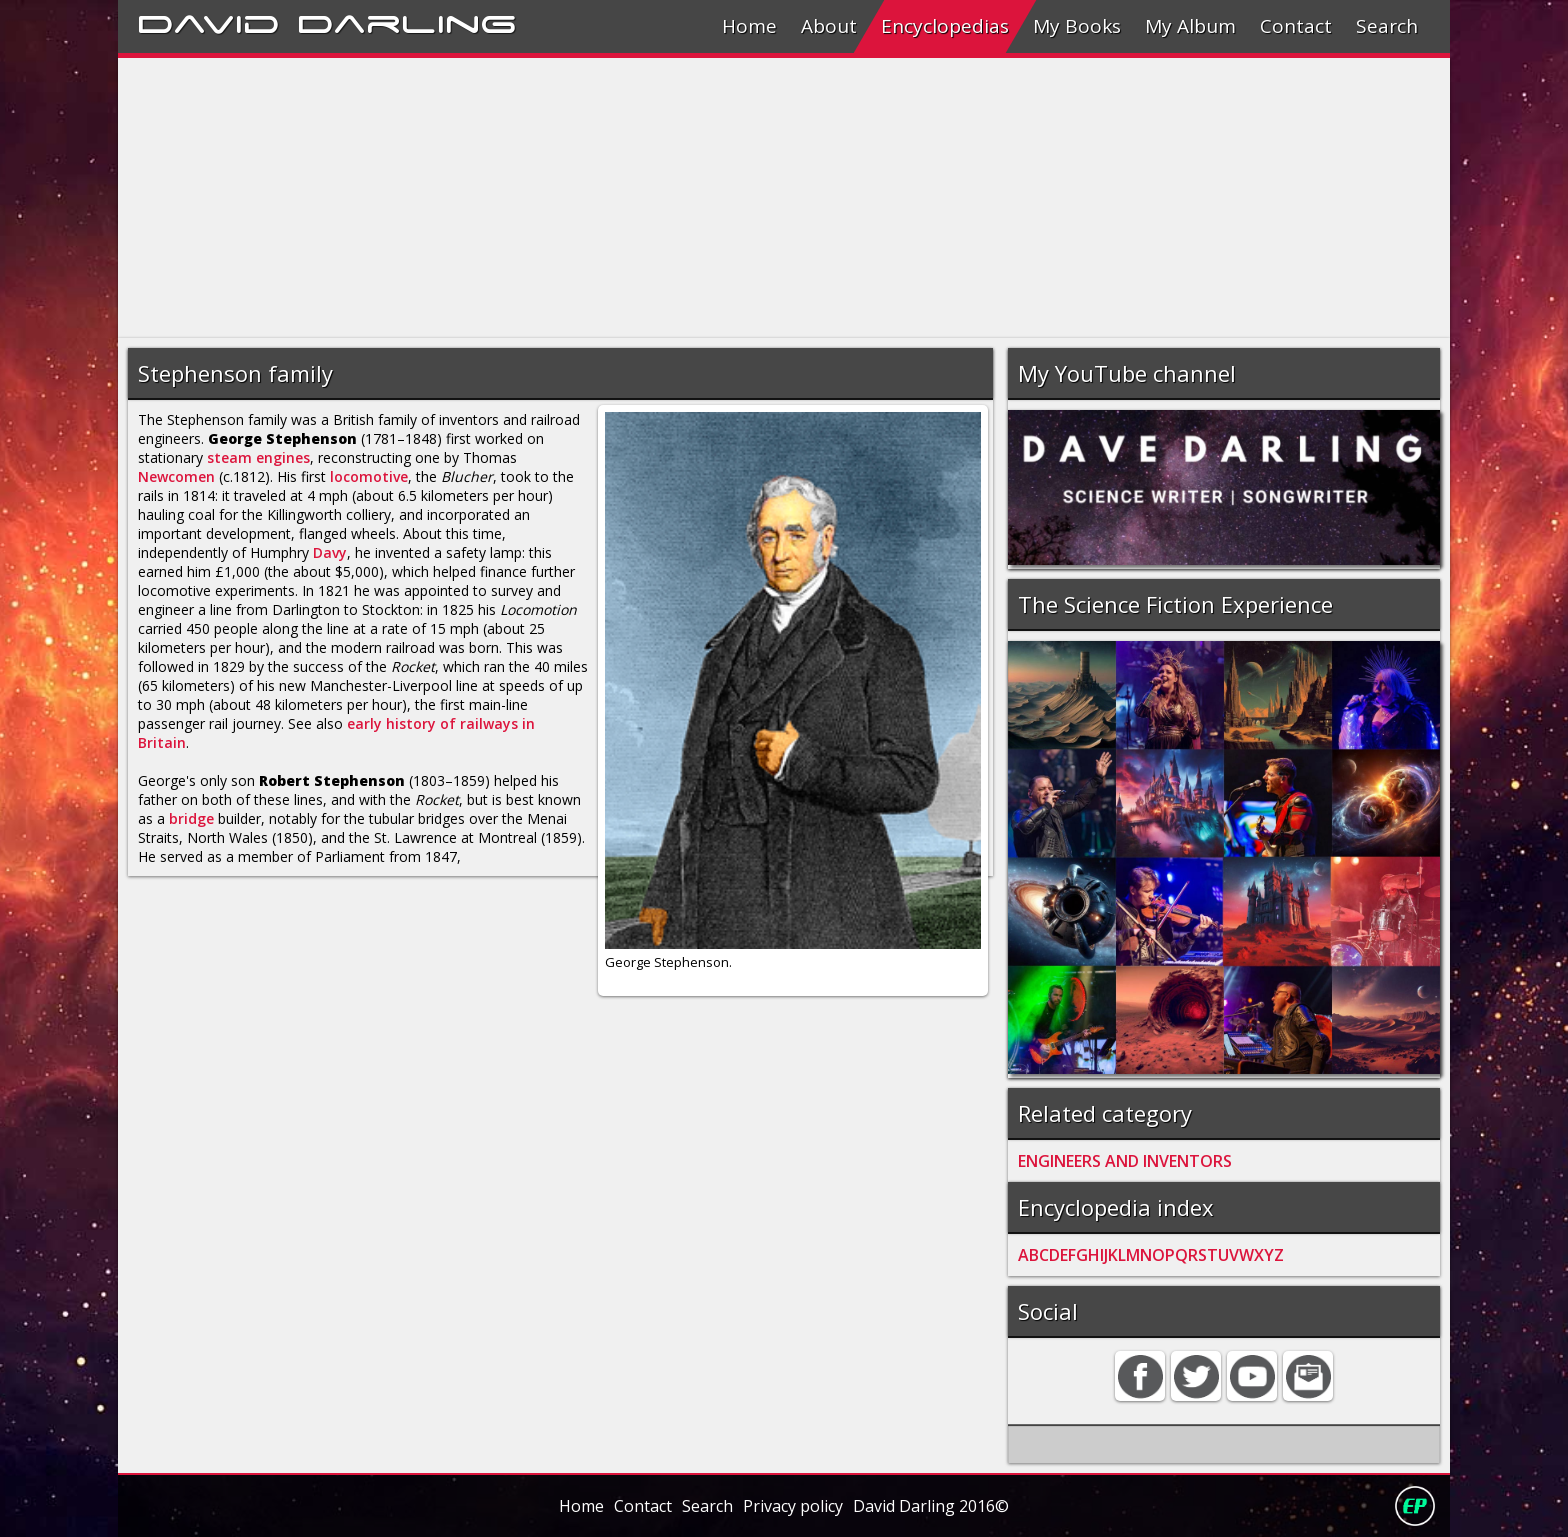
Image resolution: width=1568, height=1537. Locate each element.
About (829, 26)
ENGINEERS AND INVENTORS (1125, 1161)
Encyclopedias (945, 26)
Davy (330, 552)
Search (1387, 26)
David (208, 21)
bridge (191, 818)
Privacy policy (793, 1506)
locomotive (369, 476)
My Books (1077, 26)
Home (749, 26)
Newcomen (176, 476)
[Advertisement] (718, 198)
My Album (1190, 26)
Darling (407, 21)
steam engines (258, 457)
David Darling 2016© (931, 1506)
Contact (1296, 26)
